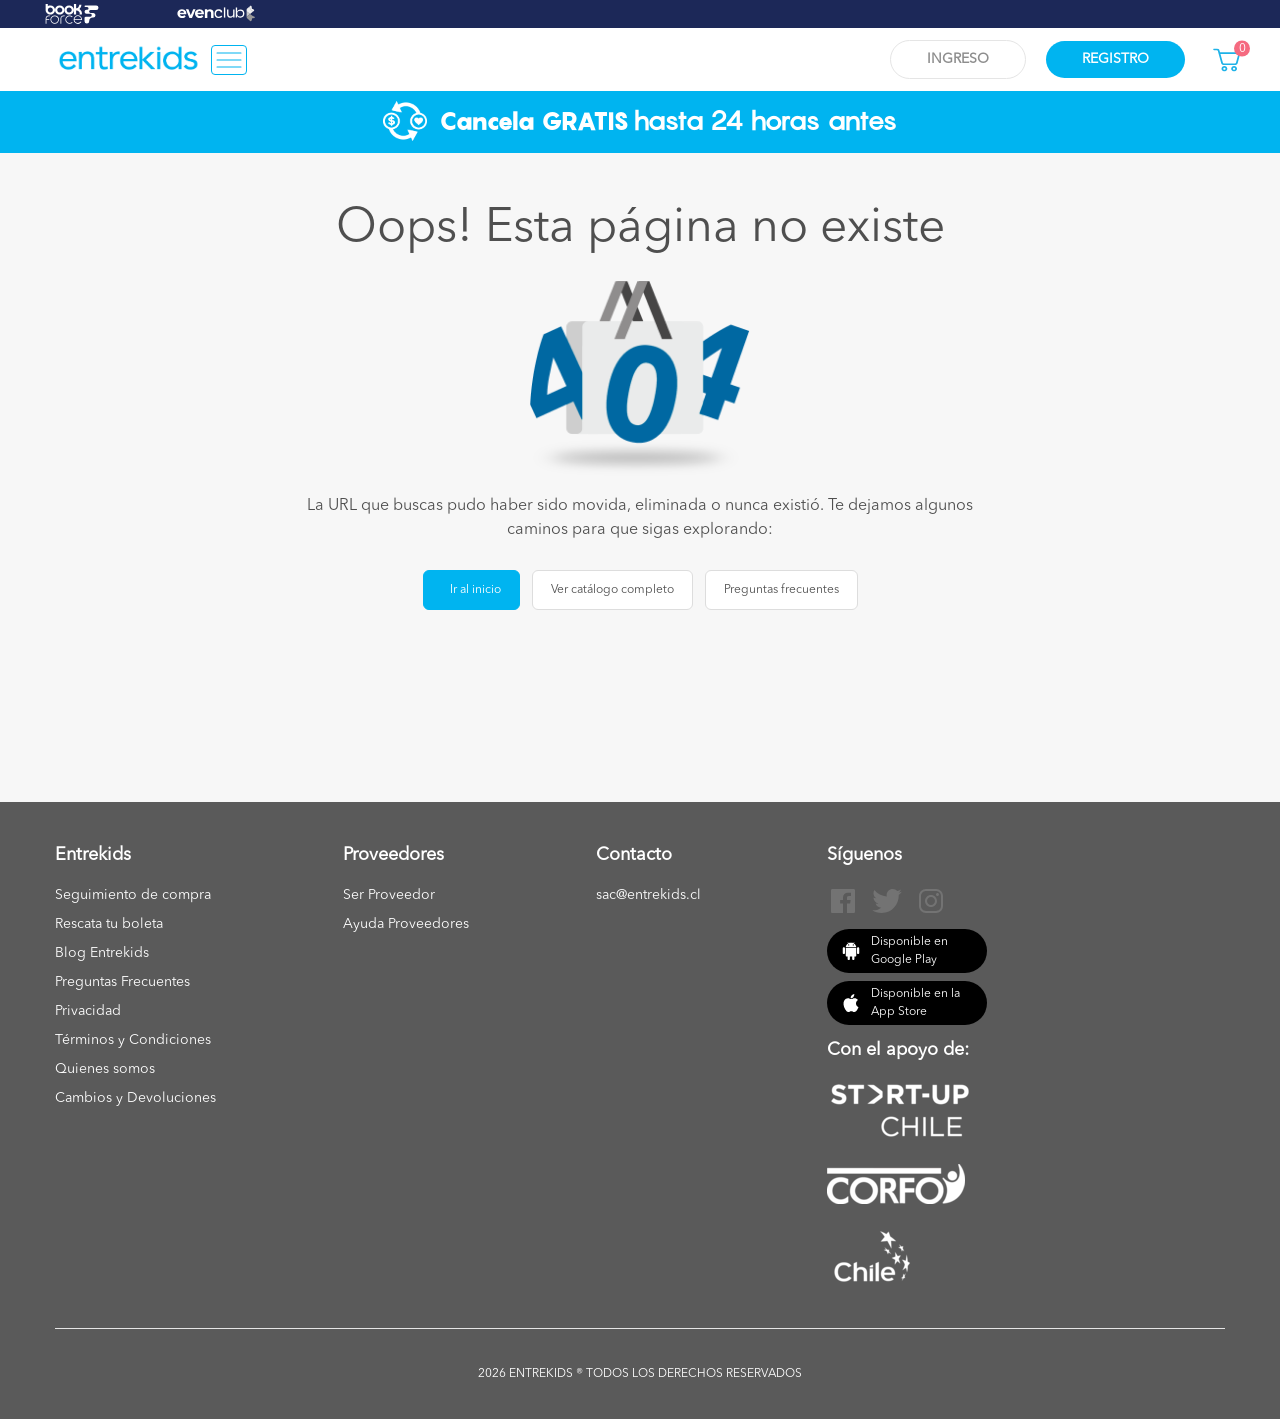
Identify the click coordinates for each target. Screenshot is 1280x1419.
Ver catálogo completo (612, 590)
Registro (1115, 59)
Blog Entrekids (102, 953)
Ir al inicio (475, 590)
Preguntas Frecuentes (122, 982)
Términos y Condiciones (133, 1040)
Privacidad (88, 1011)
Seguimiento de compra (133, 895)
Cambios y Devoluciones (135, 1098)
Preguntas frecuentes (781, 590)
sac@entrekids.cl (648, 895)
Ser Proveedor (389, 895)
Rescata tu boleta (109, 924)
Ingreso (958, 59)
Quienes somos (105, 1069)
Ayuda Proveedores (406, 924)
